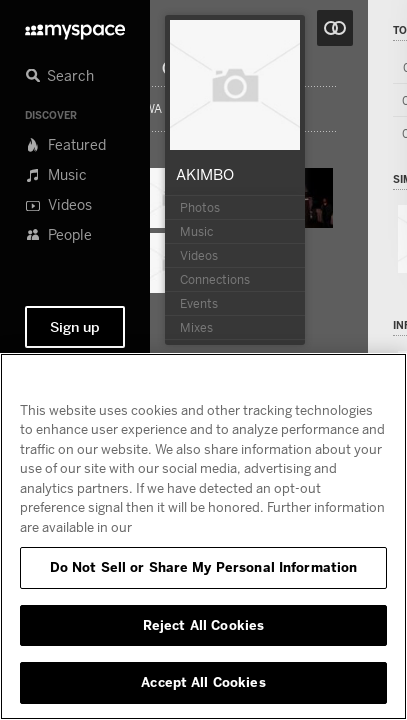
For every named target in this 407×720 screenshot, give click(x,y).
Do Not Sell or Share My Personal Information (204, 567)
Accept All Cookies (203, 682)
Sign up (75, 327)
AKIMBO (205, 174)
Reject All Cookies (203, 625)
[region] (203, 536)
